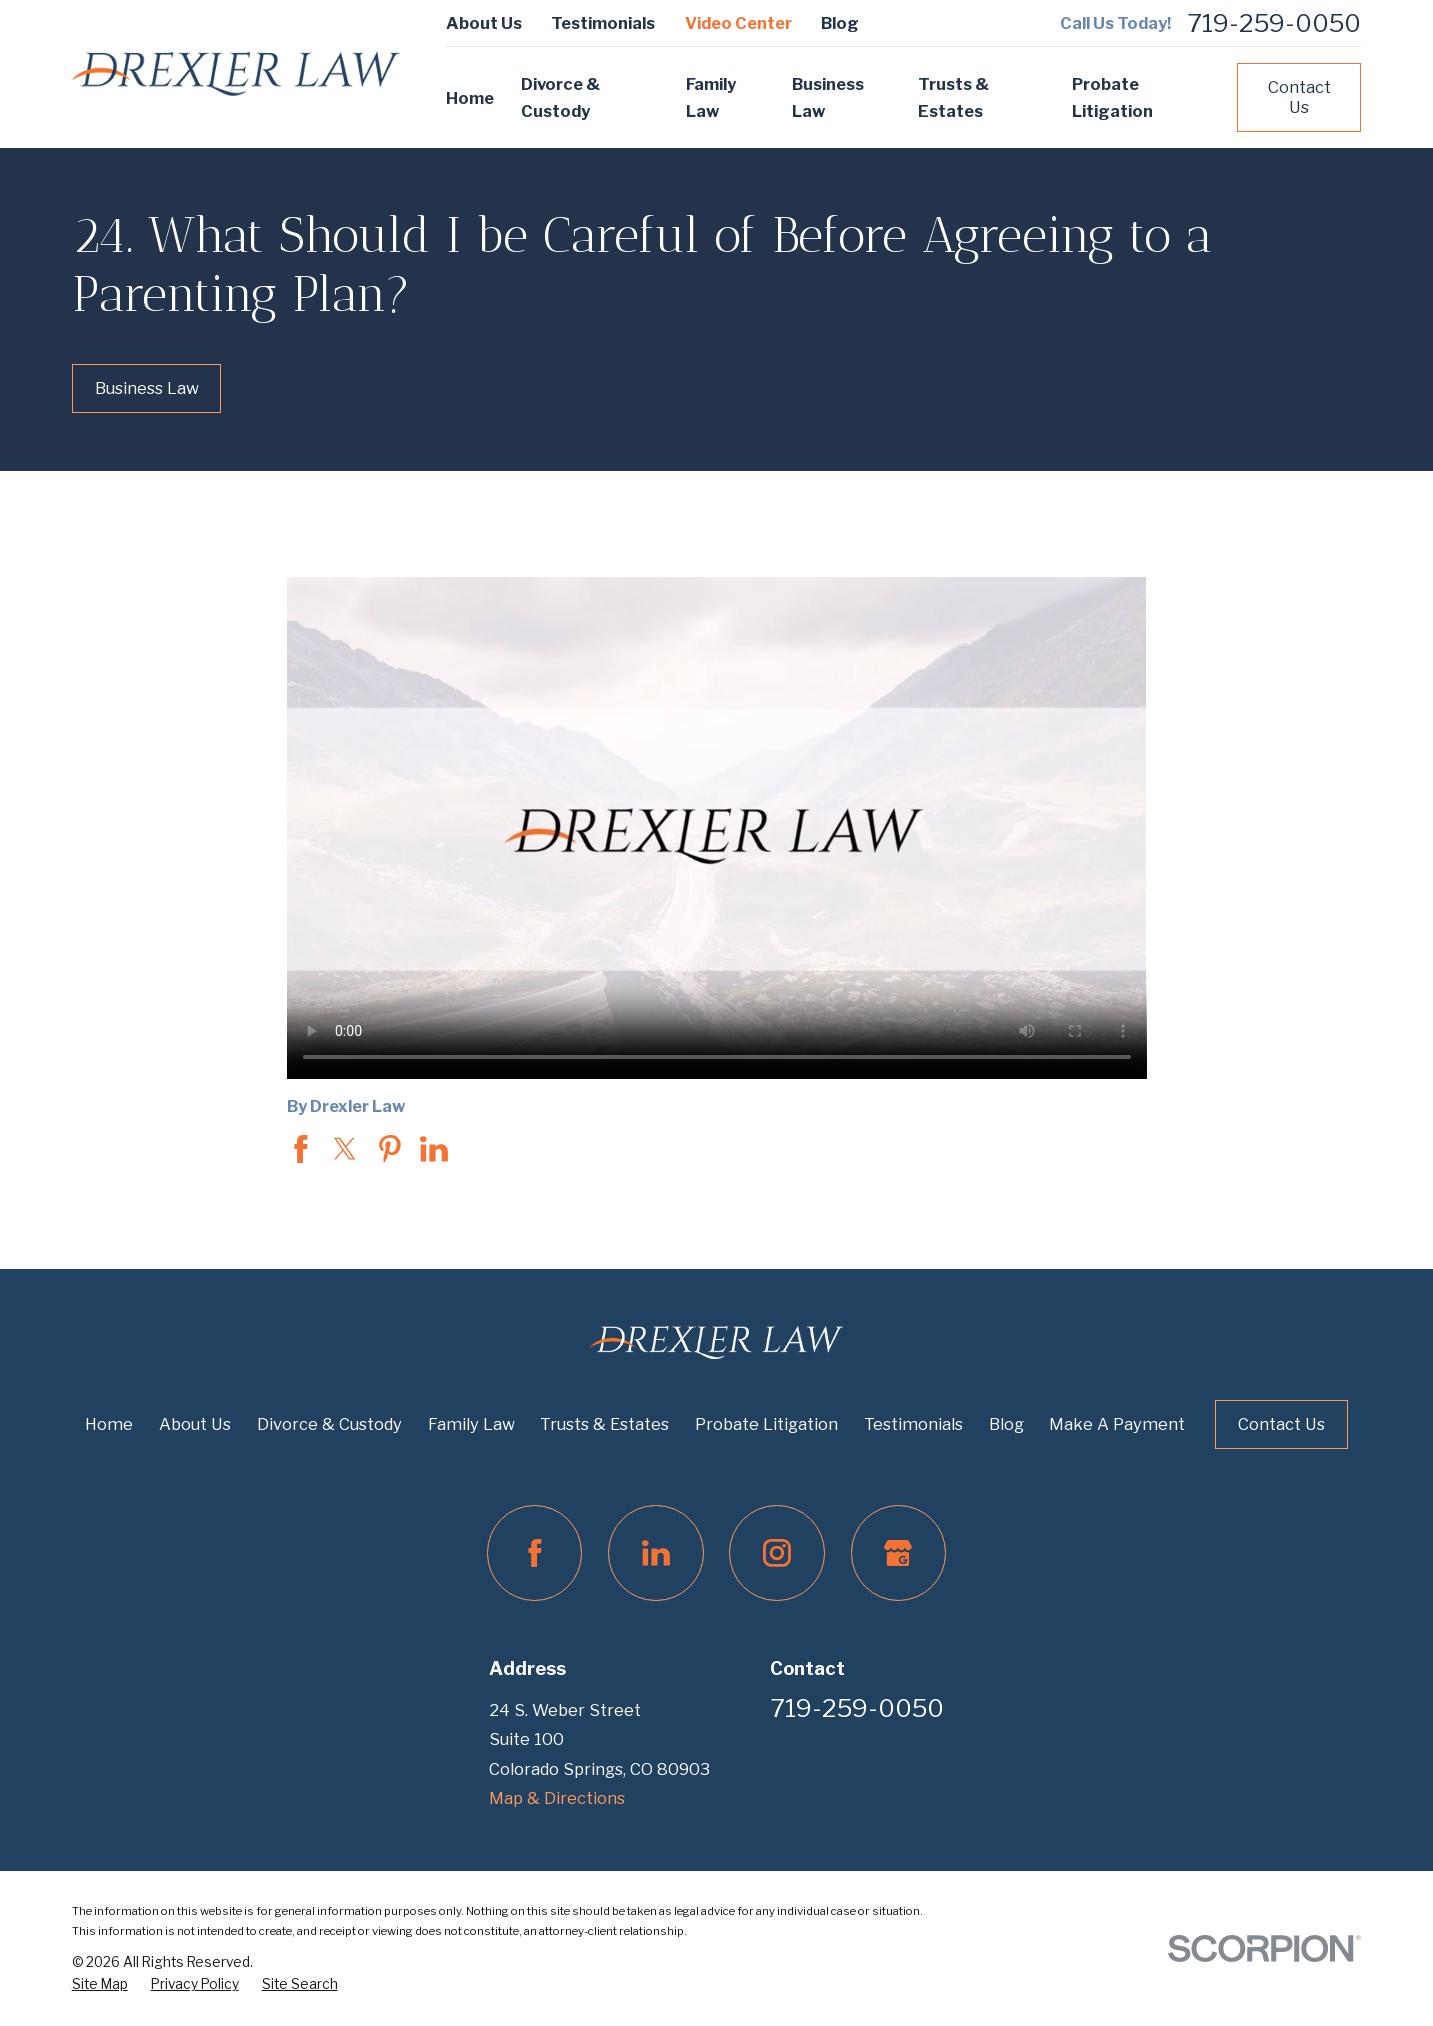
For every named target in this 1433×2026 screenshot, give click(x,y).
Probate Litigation (766, 1424)
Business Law (147, 388)
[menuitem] (100, 1985)
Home (109, 1424)
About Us (484, 23)
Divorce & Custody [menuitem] (560, 97)
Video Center (738, 23)
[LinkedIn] (655, 1552)
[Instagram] (776, 1552)
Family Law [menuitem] (711, 97)
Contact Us (1299, 97)
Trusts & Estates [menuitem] (953, 97)
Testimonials (603, 23)
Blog (840, 23)
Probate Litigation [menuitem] (1112, 97)
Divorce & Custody (329, 1424)
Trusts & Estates (604, 1424)
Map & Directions (557, 1798)
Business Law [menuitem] (828, 97)
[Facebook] (534, 1552)
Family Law (471, 1424)
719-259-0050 (1274, 23)
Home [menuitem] (470, 98)
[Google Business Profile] (898, 1552)
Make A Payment (1117, 1424)
